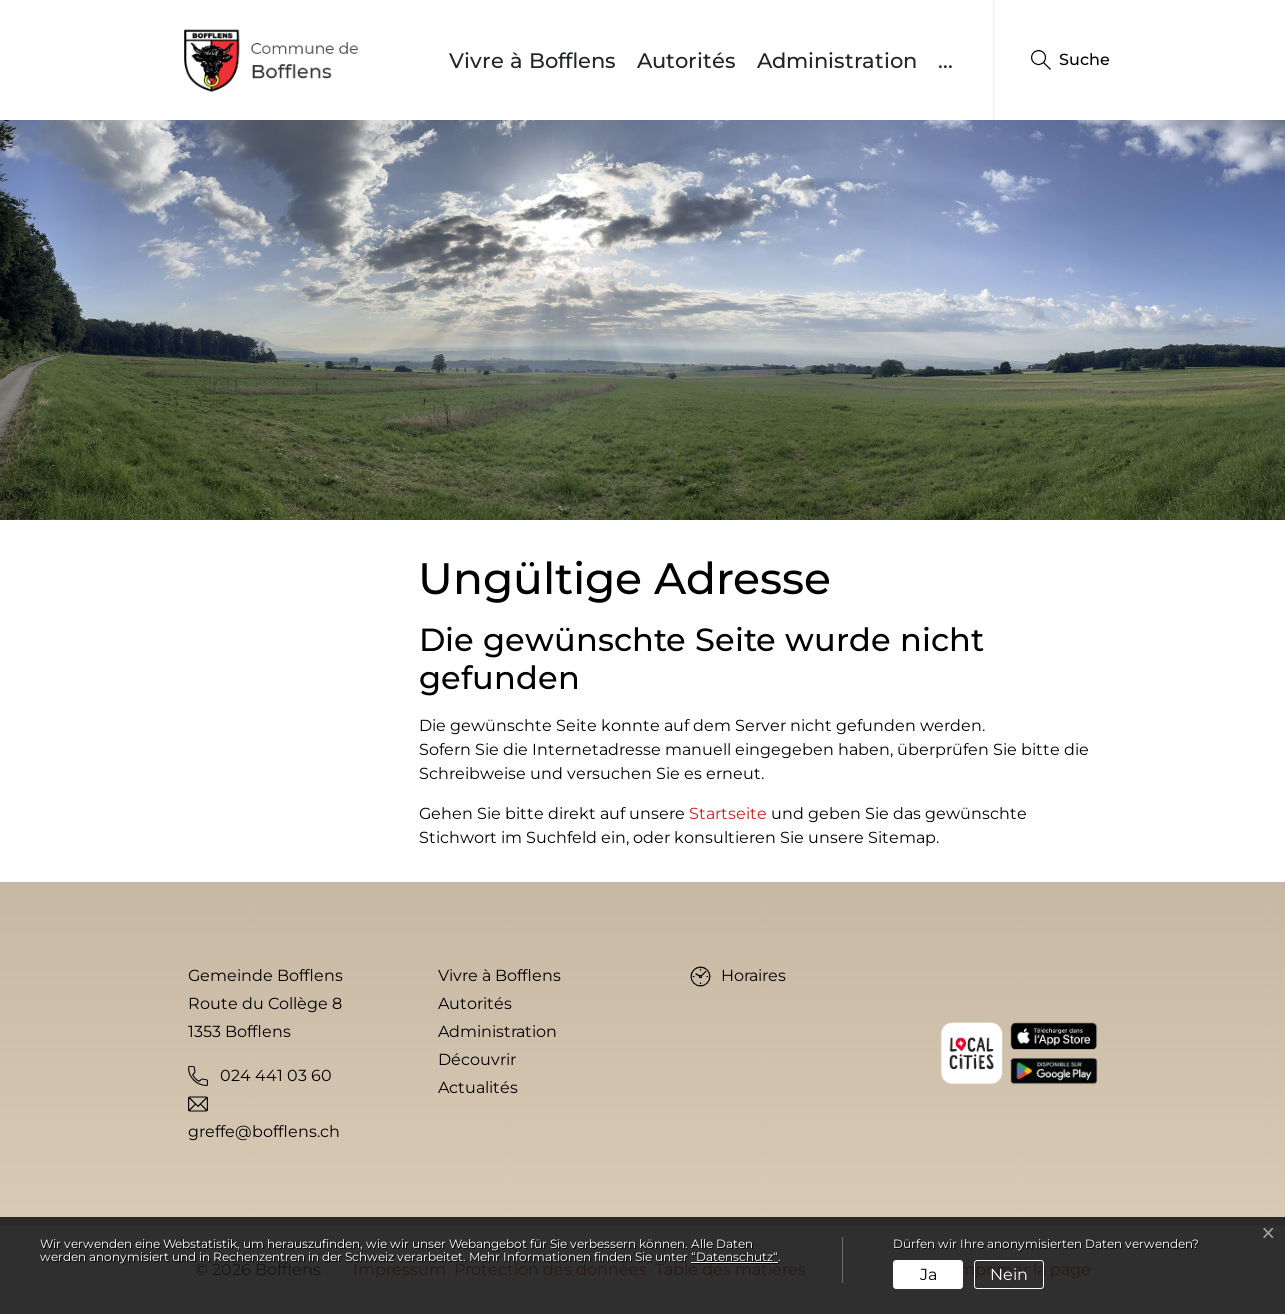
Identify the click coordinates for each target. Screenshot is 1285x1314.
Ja (928, 1274)
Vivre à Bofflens (532, 60)
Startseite (728, 813)
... (945, 60)
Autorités (686, 60)
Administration (837, 60)
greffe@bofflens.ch (264, 1131)
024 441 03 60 (276, 1075)
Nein (1009, 1274)
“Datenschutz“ (734, 1256)
